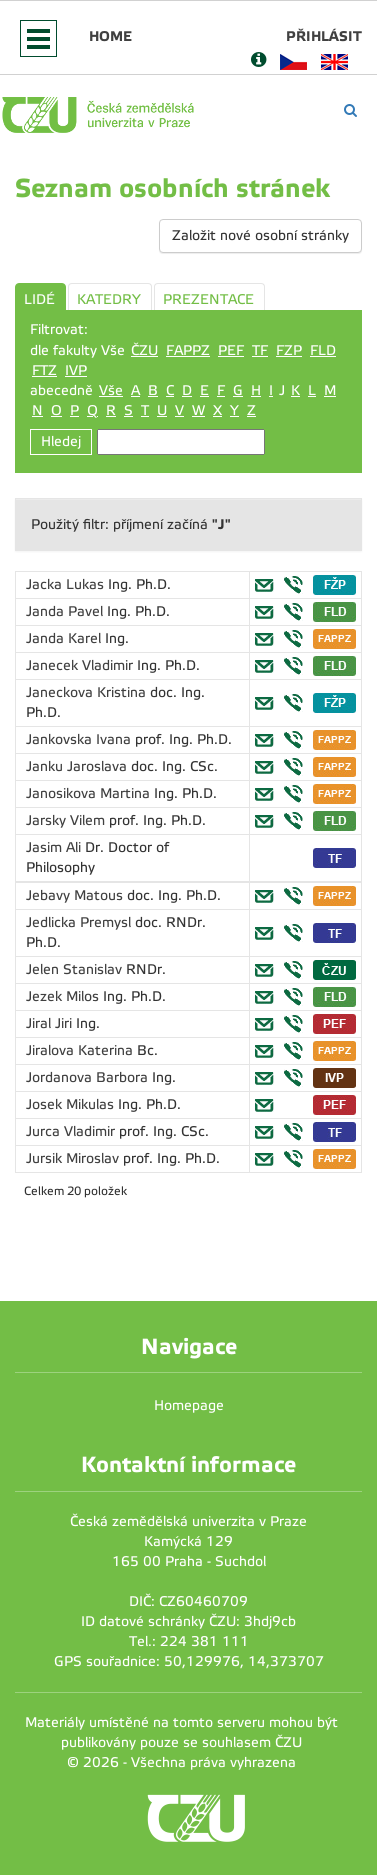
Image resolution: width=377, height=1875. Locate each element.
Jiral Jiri (51, 1023)
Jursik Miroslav (74, 1158)
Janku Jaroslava (78, 766)
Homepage (189, 1405)
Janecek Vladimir (81, 665)
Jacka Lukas (67, 584)
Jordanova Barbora (89, 1077)
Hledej (61, 441)
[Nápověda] (258, 61)
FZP (289, 350)
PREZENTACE (208, 299)
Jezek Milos (64, 996)
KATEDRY (109, 299)
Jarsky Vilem (67, 820)
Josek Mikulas (72, 1104)
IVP (76, 370)
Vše (111, 390)
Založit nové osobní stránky (260, 235)
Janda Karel (65, 638)
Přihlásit (324, 36)
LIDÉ (39, 299)
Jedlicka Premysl (80, 922)
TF (260, 350)
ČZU (144, 350)
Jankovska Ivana (80, 739)
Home (110, 36)
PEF (231, 350)
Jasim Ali (55, 847)
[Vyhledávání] (350, 110)
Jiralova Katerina (81, 1050)
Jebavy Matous (76, 895)
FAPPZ (188, 350)
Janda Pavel (66, 611)
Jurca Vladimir (72, 1131)
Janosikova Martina (90, 793)
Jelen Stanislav (76, 969)
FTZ (44, 370)
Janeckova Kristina (88, 692)
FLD (323, 350)
